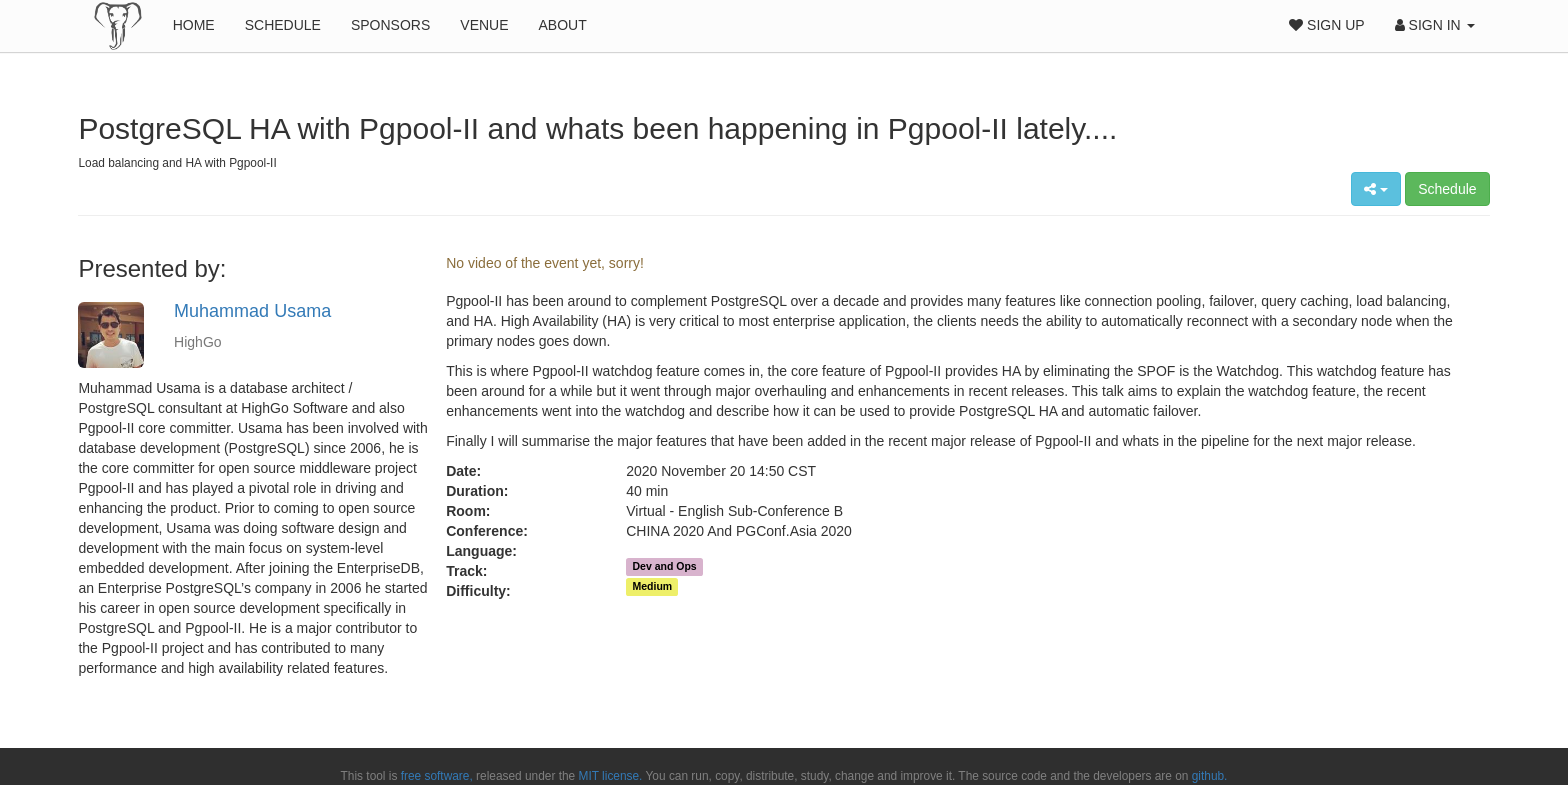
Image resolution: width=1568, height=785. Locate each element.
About (563, 25)
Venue (484, 25)
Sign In (1435, 25)
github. (1210, 776)
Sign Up (1326, 25)
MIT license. (611, 776)
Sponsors (390, 25)
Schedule (283, 25)
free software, (437, 776)
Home (194, 25)
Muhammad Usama (252, 311)
